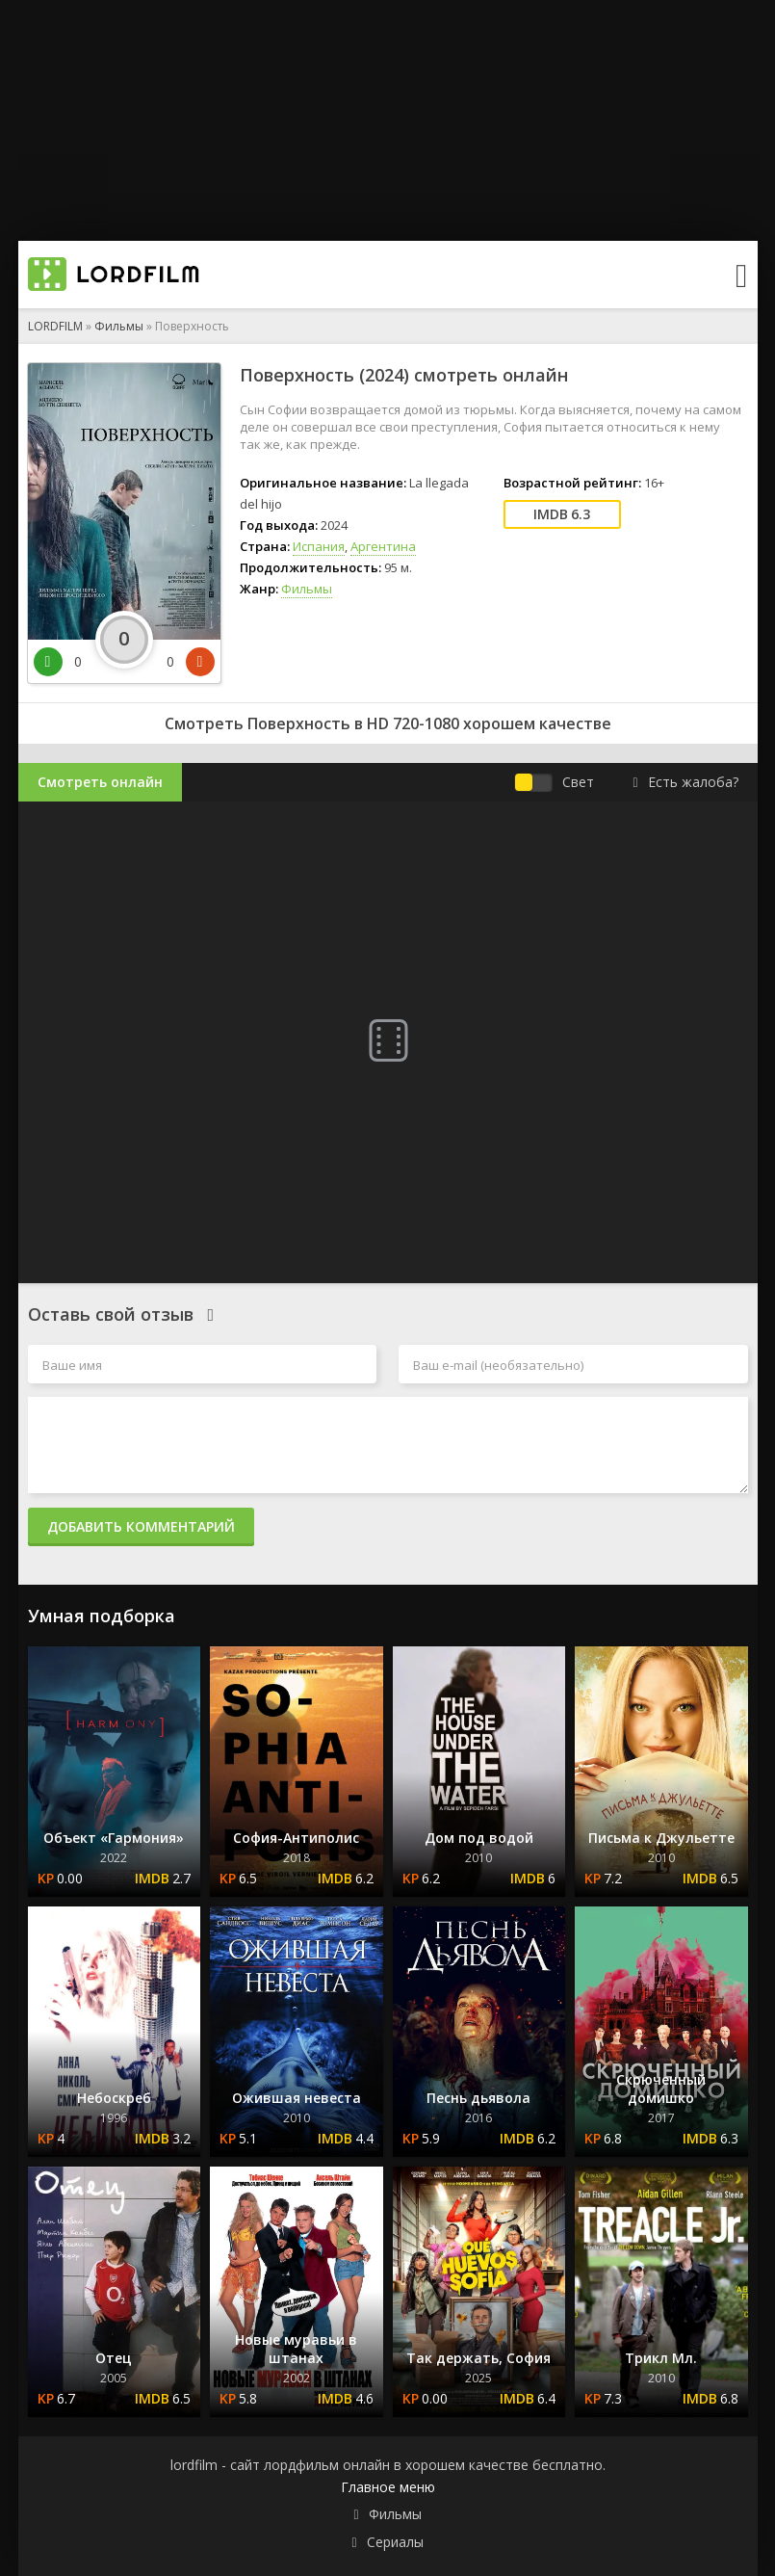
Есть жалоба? (685, 782)
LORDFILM (55, 326)
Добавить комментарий (141, 1526)
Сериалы (395, 2542)
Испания (319, 546)
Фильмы (118, 326)
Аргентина (383, 546)
